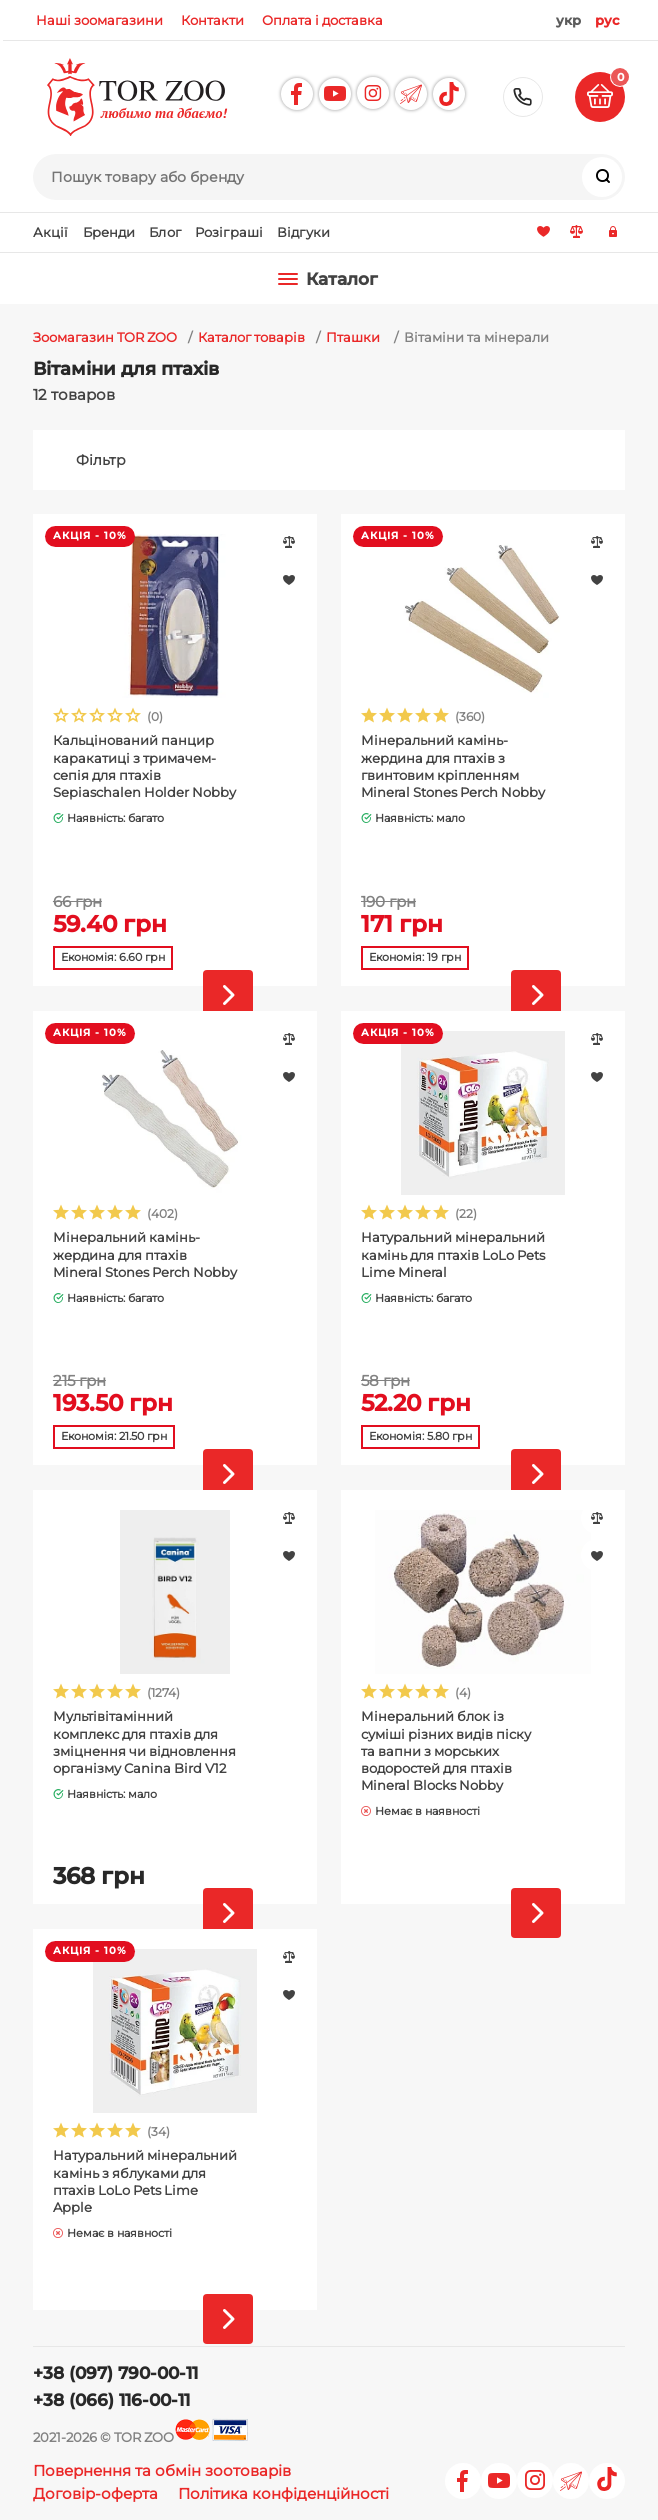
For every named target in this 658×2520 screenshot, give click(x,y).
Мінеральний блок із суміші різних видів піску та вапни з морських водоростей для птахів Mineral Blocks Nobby (446, 1750)
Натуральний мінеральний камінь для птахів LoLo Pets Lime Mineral (453, 1254)
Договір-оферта (95, 2493)
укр (568, 20)
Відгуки (303, 232)
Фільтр (101, 460)
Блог (165, 232)
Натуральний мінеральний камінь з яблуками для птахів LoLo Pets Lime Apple (145, 2180)
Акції (51, 232)
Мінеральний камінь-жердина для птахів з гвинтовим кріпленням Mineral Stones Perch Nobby (453, 765)
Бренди (109, 232)
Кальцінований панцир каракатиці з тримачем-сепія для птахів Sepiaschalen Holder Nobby (144, 765)
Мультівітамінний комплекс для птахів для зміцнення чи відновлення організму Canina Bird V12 (144, 1741)
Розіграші (229, 232)
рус (607, 20)
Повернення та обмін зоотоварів (162, 2470)
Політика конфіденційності (283, 2493)
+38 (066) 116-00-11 (111, 2400)
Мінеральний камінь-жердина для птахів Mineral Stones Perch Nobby (145, 1254)
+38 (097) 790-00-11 (523, 97)
